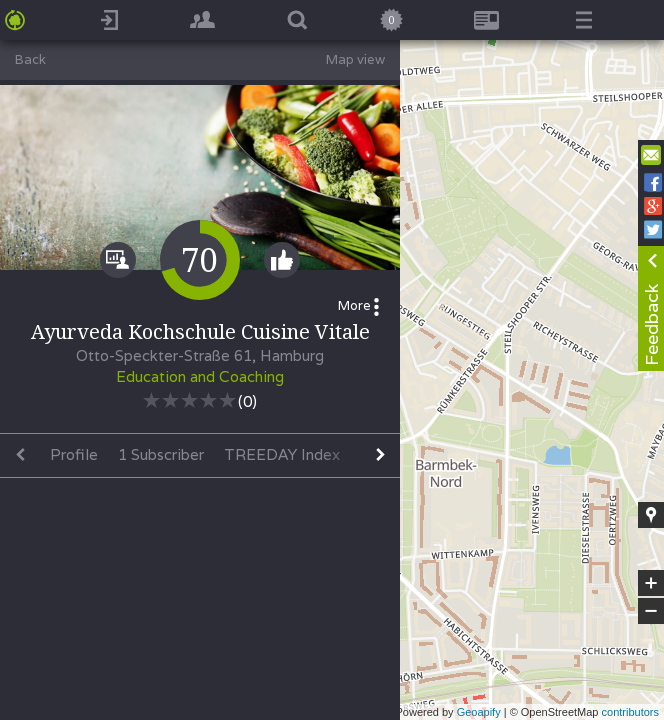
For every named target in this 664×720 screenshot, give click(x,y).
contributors (630, 712)
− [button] (651, 611)
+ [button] (651, 583)
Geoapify (479, 712)
